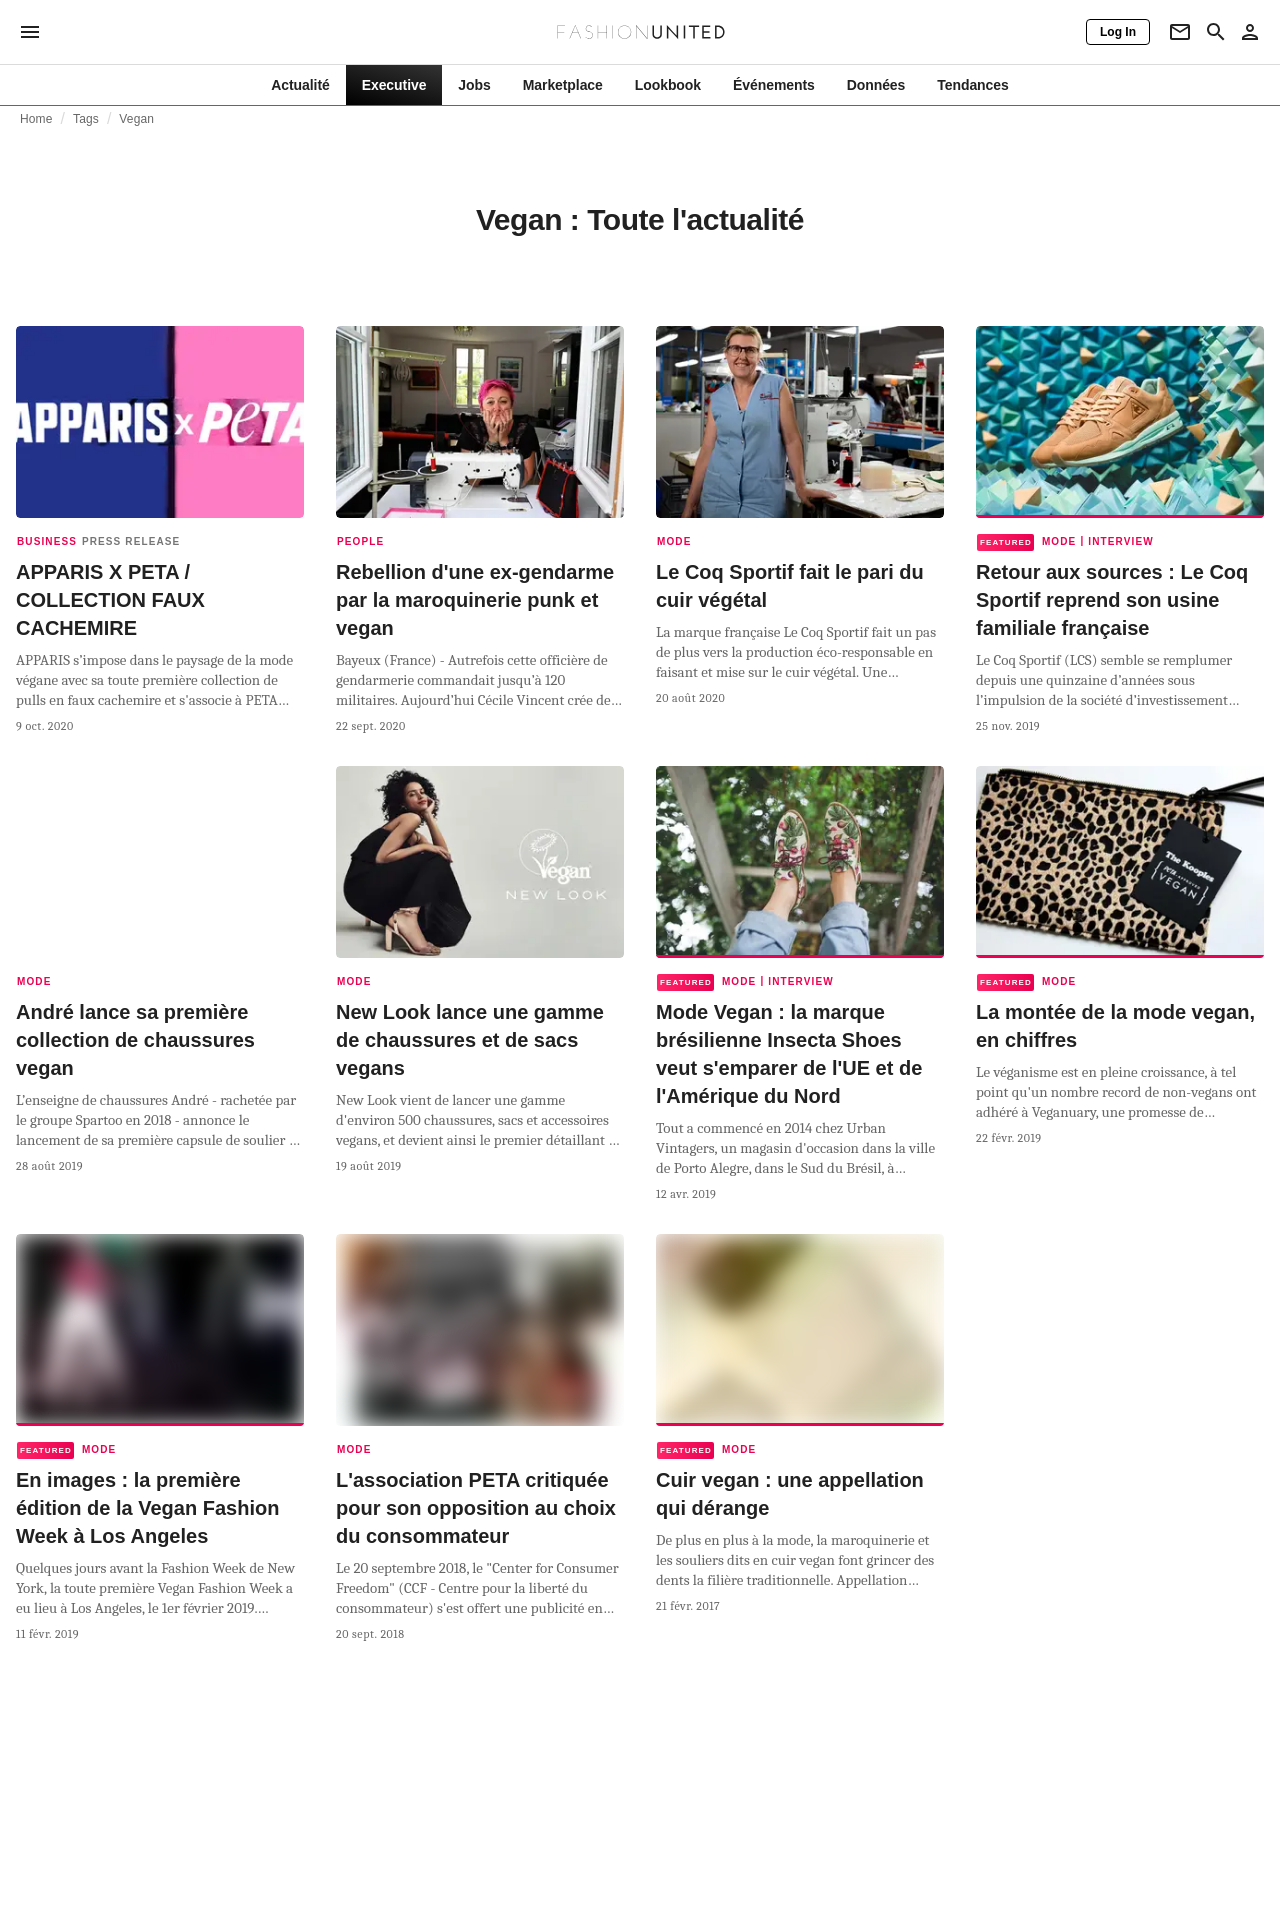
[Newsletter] (1180, 32)
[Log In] (1118, 32)
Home (36, 119)
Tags (86, 119)
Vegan (136, 119)
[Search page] (1216, 32)
